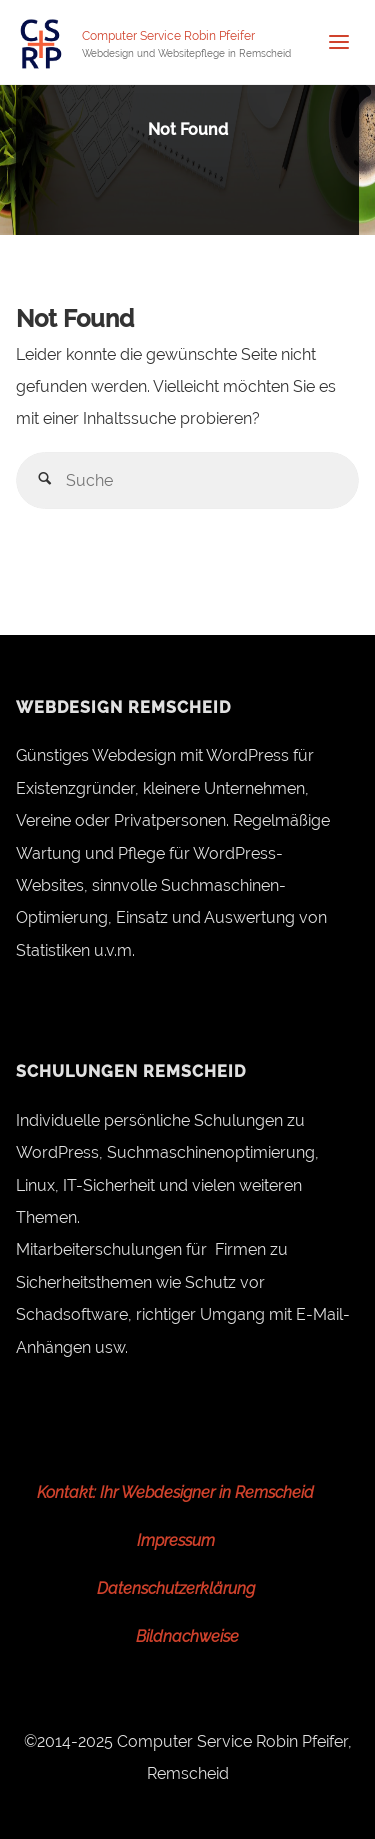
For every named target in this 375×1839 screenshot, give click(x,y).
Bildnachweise (187, 1636)
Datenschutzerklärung (176, 1588)
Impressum (176, 1540)
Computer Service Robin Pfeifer (168, 36)
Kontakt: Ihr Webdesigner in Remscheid (175, 1492)
